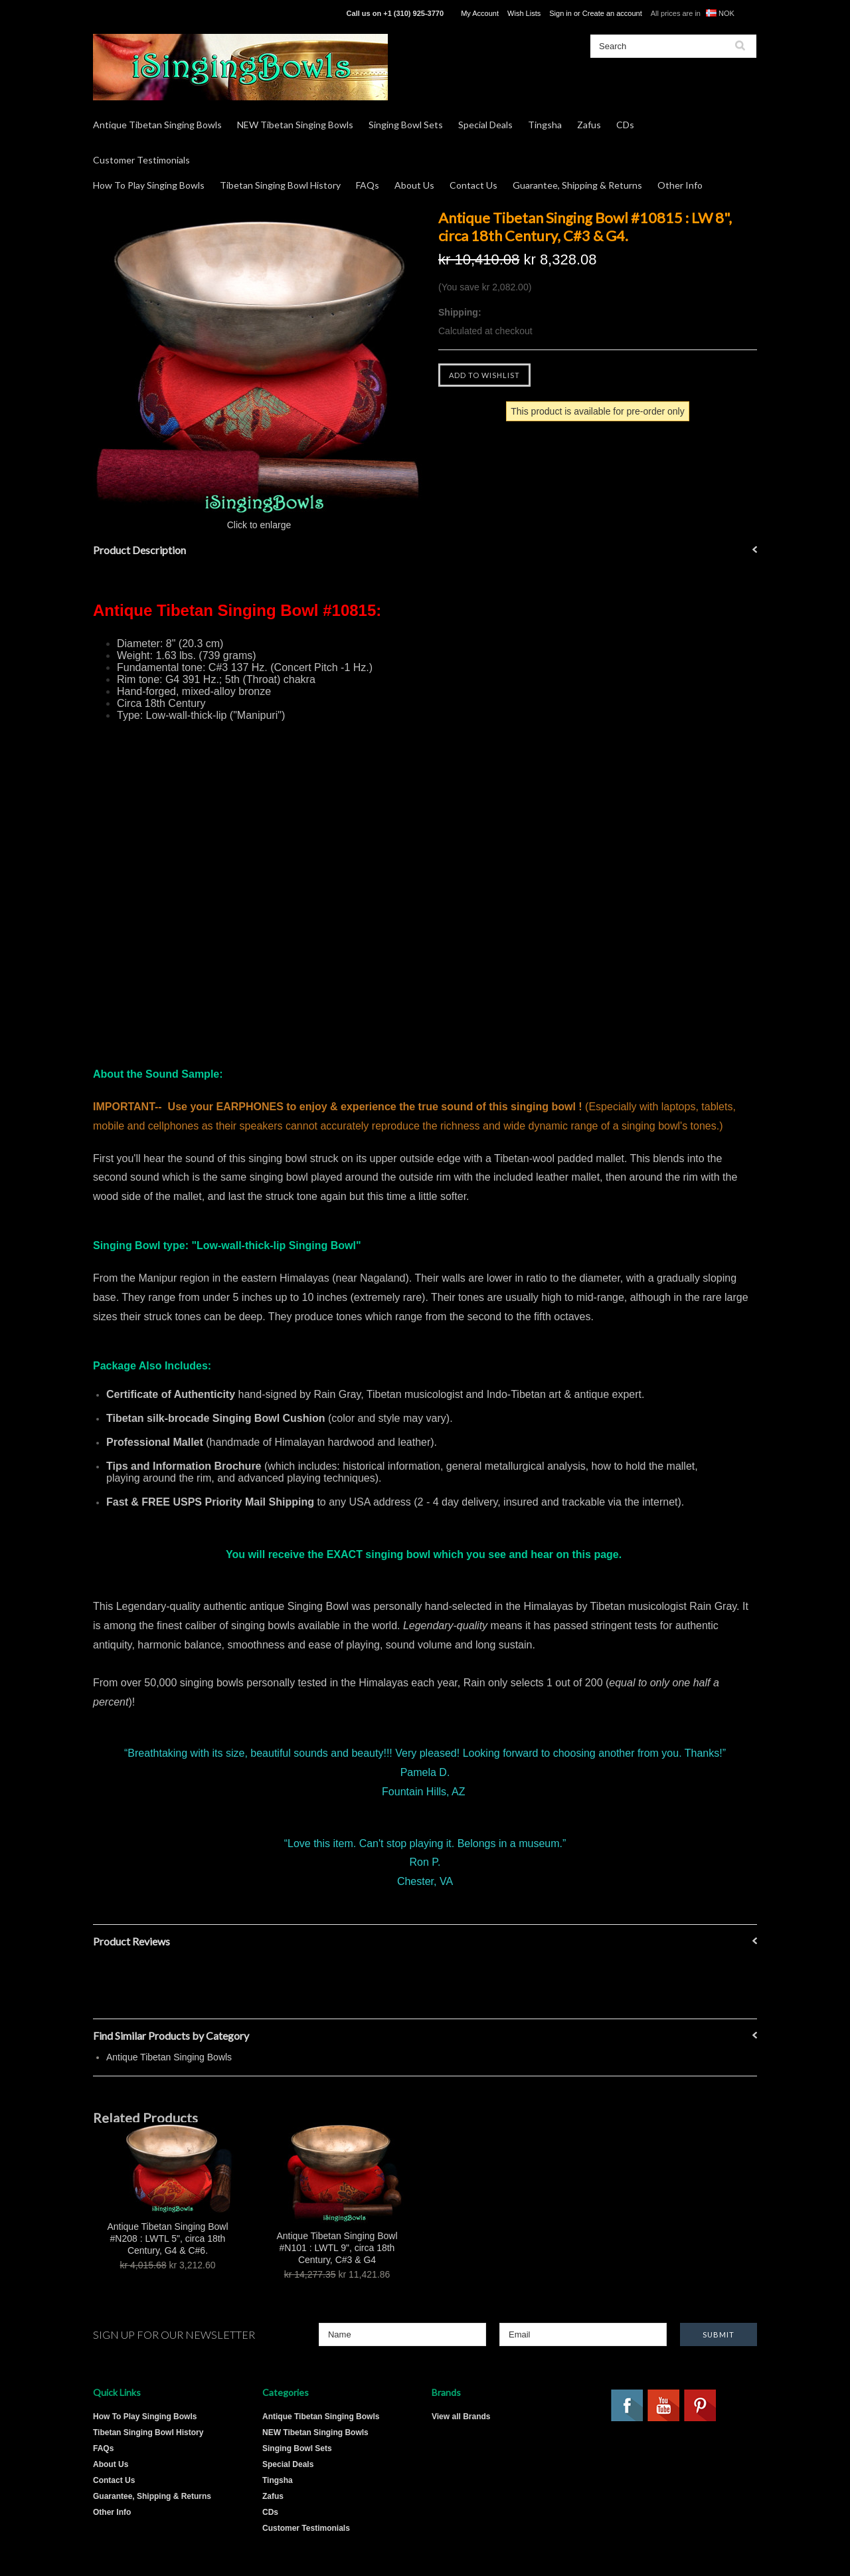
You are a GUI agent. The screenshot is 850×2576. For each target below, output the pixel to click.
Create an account (612, 13)
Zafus (589, 124)
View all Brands (461, 2416)
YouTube (664, 2406)
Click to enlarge (259, 525)
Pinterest (700, 2406)
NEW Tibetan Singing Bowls (295, 124)
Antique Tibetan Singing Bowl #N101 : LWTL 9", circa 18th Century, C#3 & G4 (336, 2247)
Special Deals (485, 124)
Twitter (737, 2406)
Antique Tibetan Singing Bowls (157, 124)
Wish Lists (524, 13)
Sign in (560, 13)
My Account (480, 13)
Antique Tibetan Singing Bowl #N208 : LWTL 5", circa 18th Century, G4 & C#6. (167, 2238)
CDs (625, 124)
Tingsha (545, 124)
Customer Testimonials (141, 159)
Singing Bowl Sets (406, 124)
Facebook (627, 2406)
